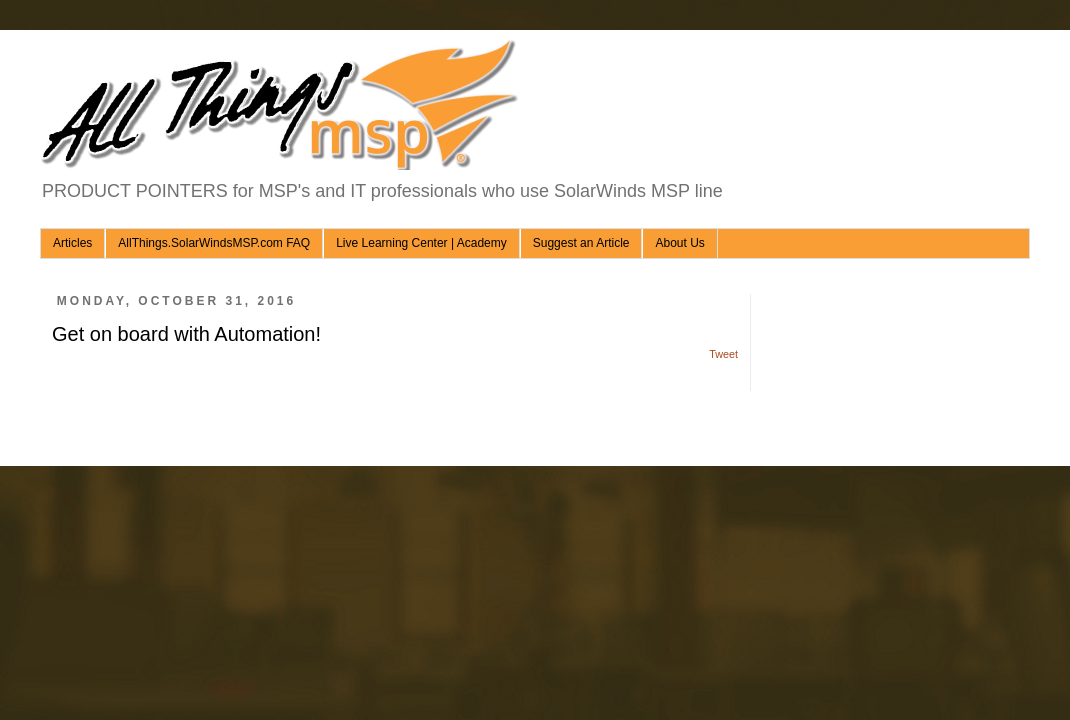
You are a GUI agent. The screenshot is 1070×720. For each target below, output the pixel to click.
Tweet (723, 354)
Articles (72, 243)
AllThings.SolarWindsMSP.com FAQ (214, 243)
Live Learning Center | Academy (421, 243)
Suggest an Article (581, 243)
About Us (679, 243)
